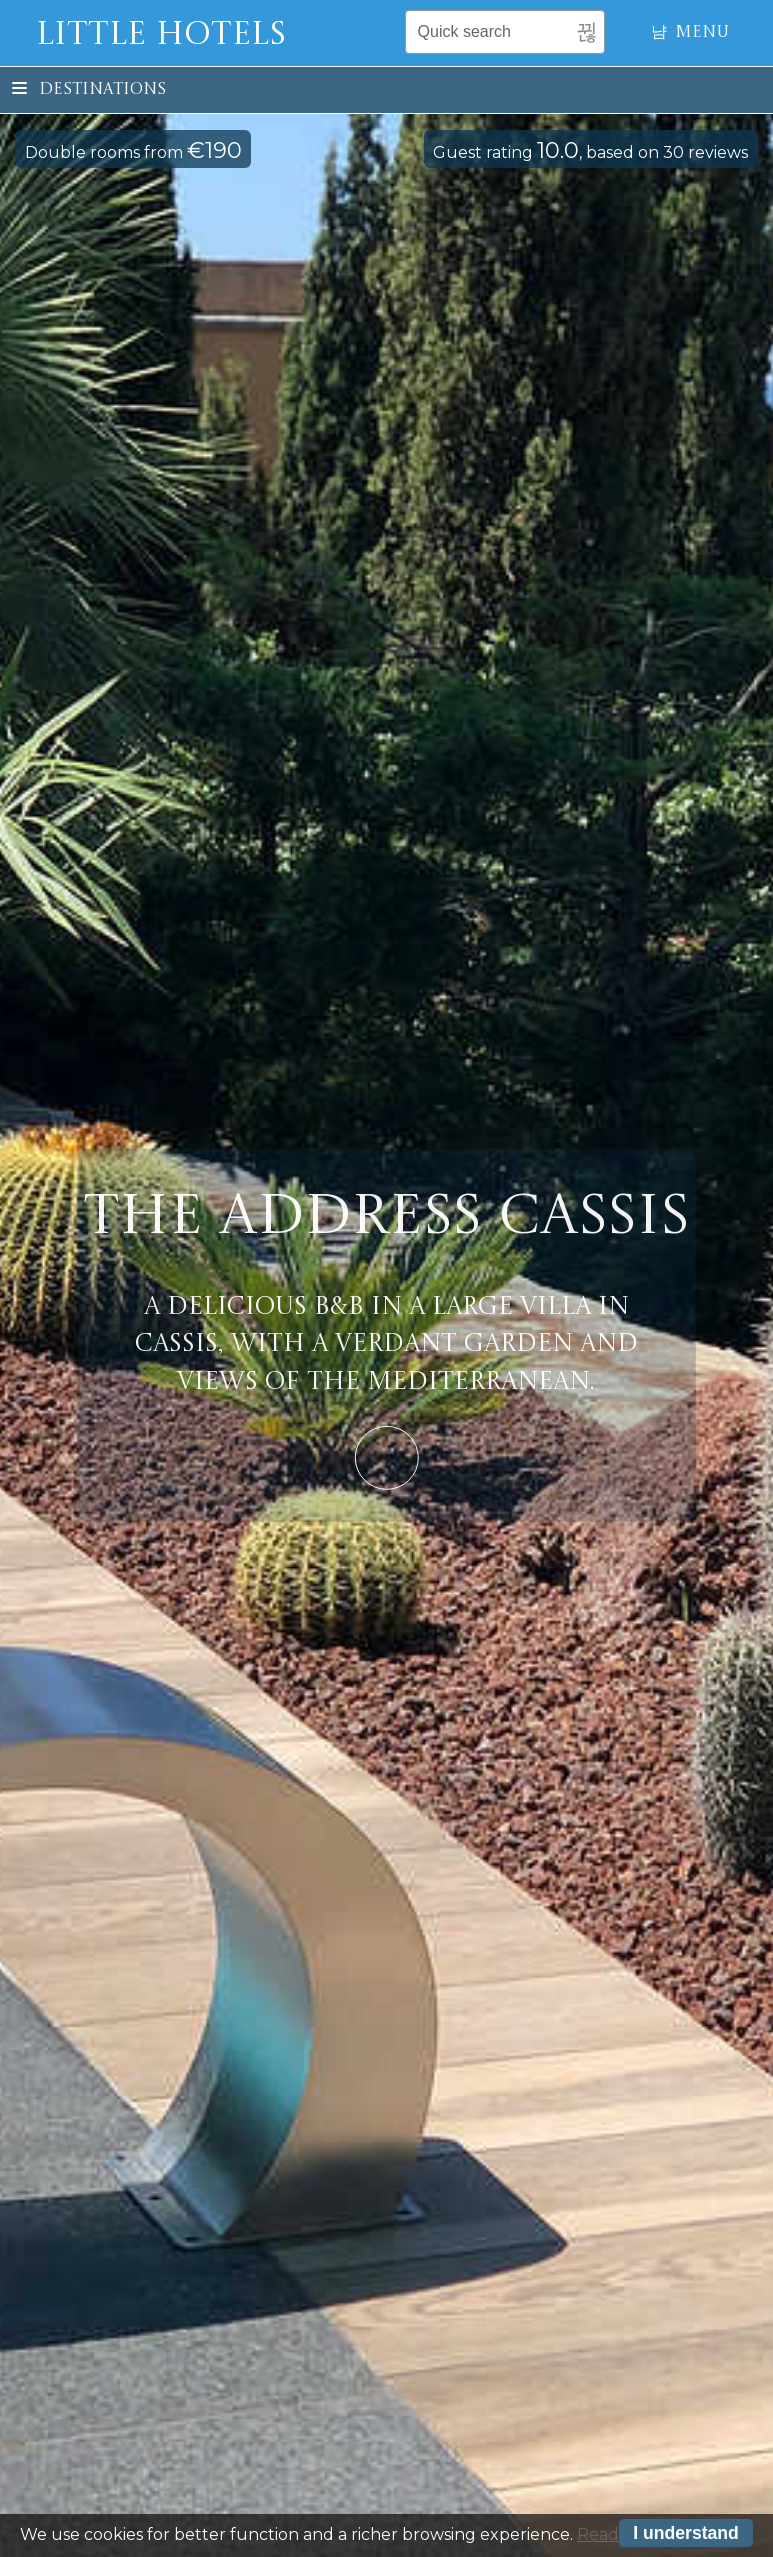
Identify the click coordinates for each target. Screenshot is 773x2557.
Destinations (89, 90)
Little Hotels (161, 36)
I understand (686, 2536)
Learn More (386, 1457)
